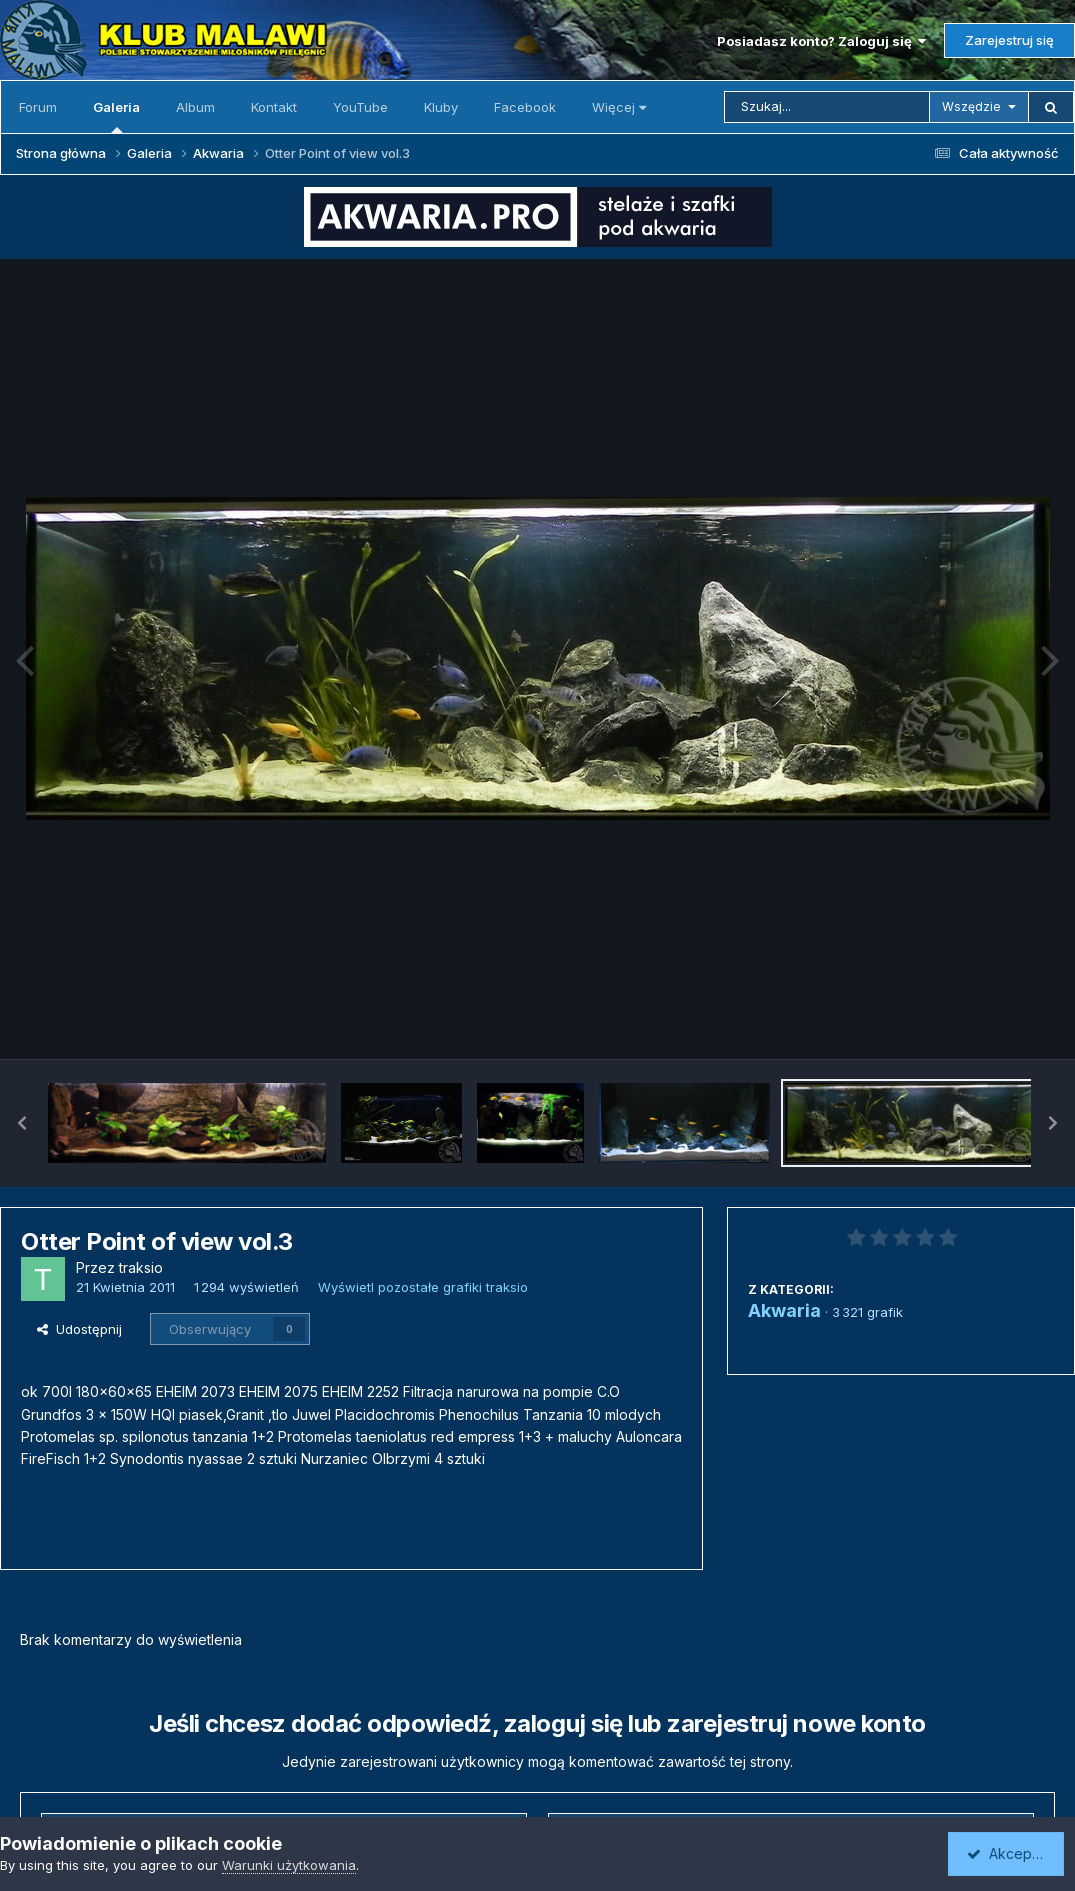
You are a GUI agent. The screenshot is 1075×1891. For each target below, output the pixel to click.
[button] (22, 1123)
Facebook (525, 107)
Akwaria (784, 1310)
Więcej (619, 107)
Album (195, 107)
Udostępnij (79, 1329)
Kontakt (274, 107)
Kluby (441, 107)
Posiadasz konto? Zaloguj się (821, 41)
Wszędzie (971, 106)
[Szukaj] (827, 107)
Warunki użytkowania (289, 1865)
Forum (38, 107)
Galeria (116, 116)
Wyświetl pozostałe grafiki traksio (423, 1287)
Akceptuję (1010, 1853)
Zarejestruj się (1009, 40)
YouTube (360, 107)
